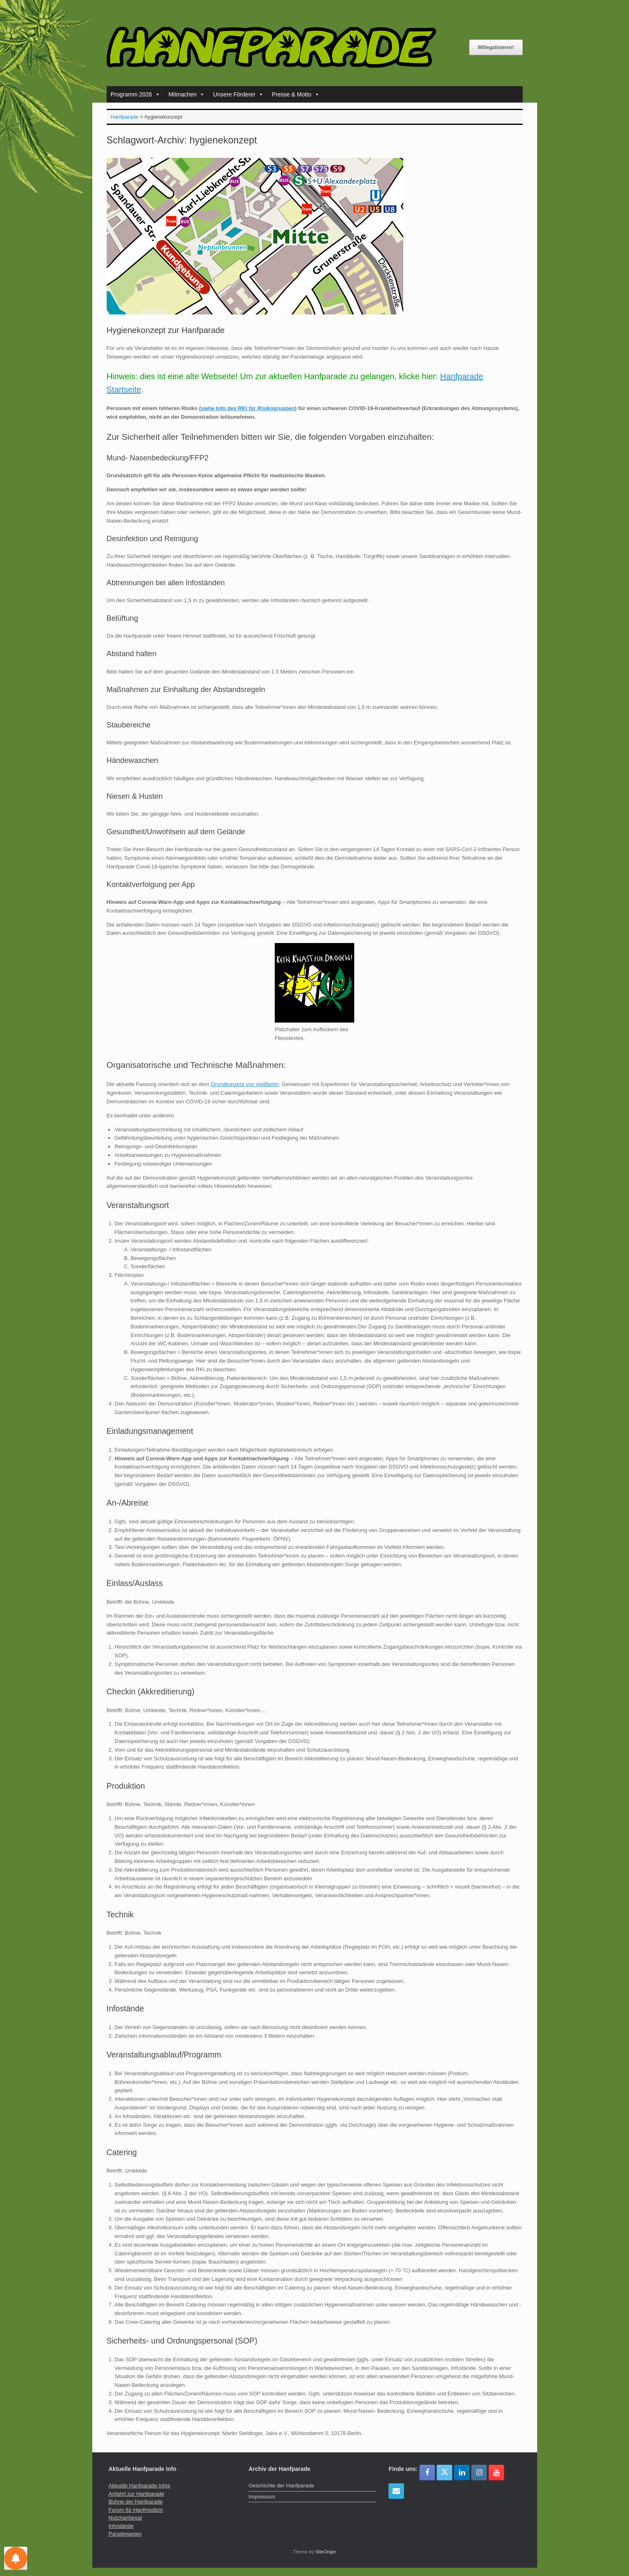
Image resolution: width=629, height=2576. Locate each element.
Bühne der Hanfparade (136, 2502)
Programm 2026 (135, 94)
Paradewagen (125, 2534)
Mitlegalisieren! (496, 47)
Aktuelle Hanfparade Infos (140, 2485)
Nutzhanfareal (125, 2518)
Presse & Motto (296, 94)
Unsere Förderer (238, 94)
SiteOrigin (325, 2551)
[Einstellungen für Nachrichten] (15, 2558)
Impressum (261, 2497)
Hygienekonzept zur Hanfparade (166, 330)
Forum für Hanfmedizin (136, 2510)
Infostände (121, 2526)
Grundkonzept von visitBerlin (244, 1084)
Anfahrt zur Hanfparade (136, 2494)
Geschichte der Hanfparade (281, 2485)
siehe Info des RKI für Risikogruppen (248, 408)
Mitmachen (186, 94)
